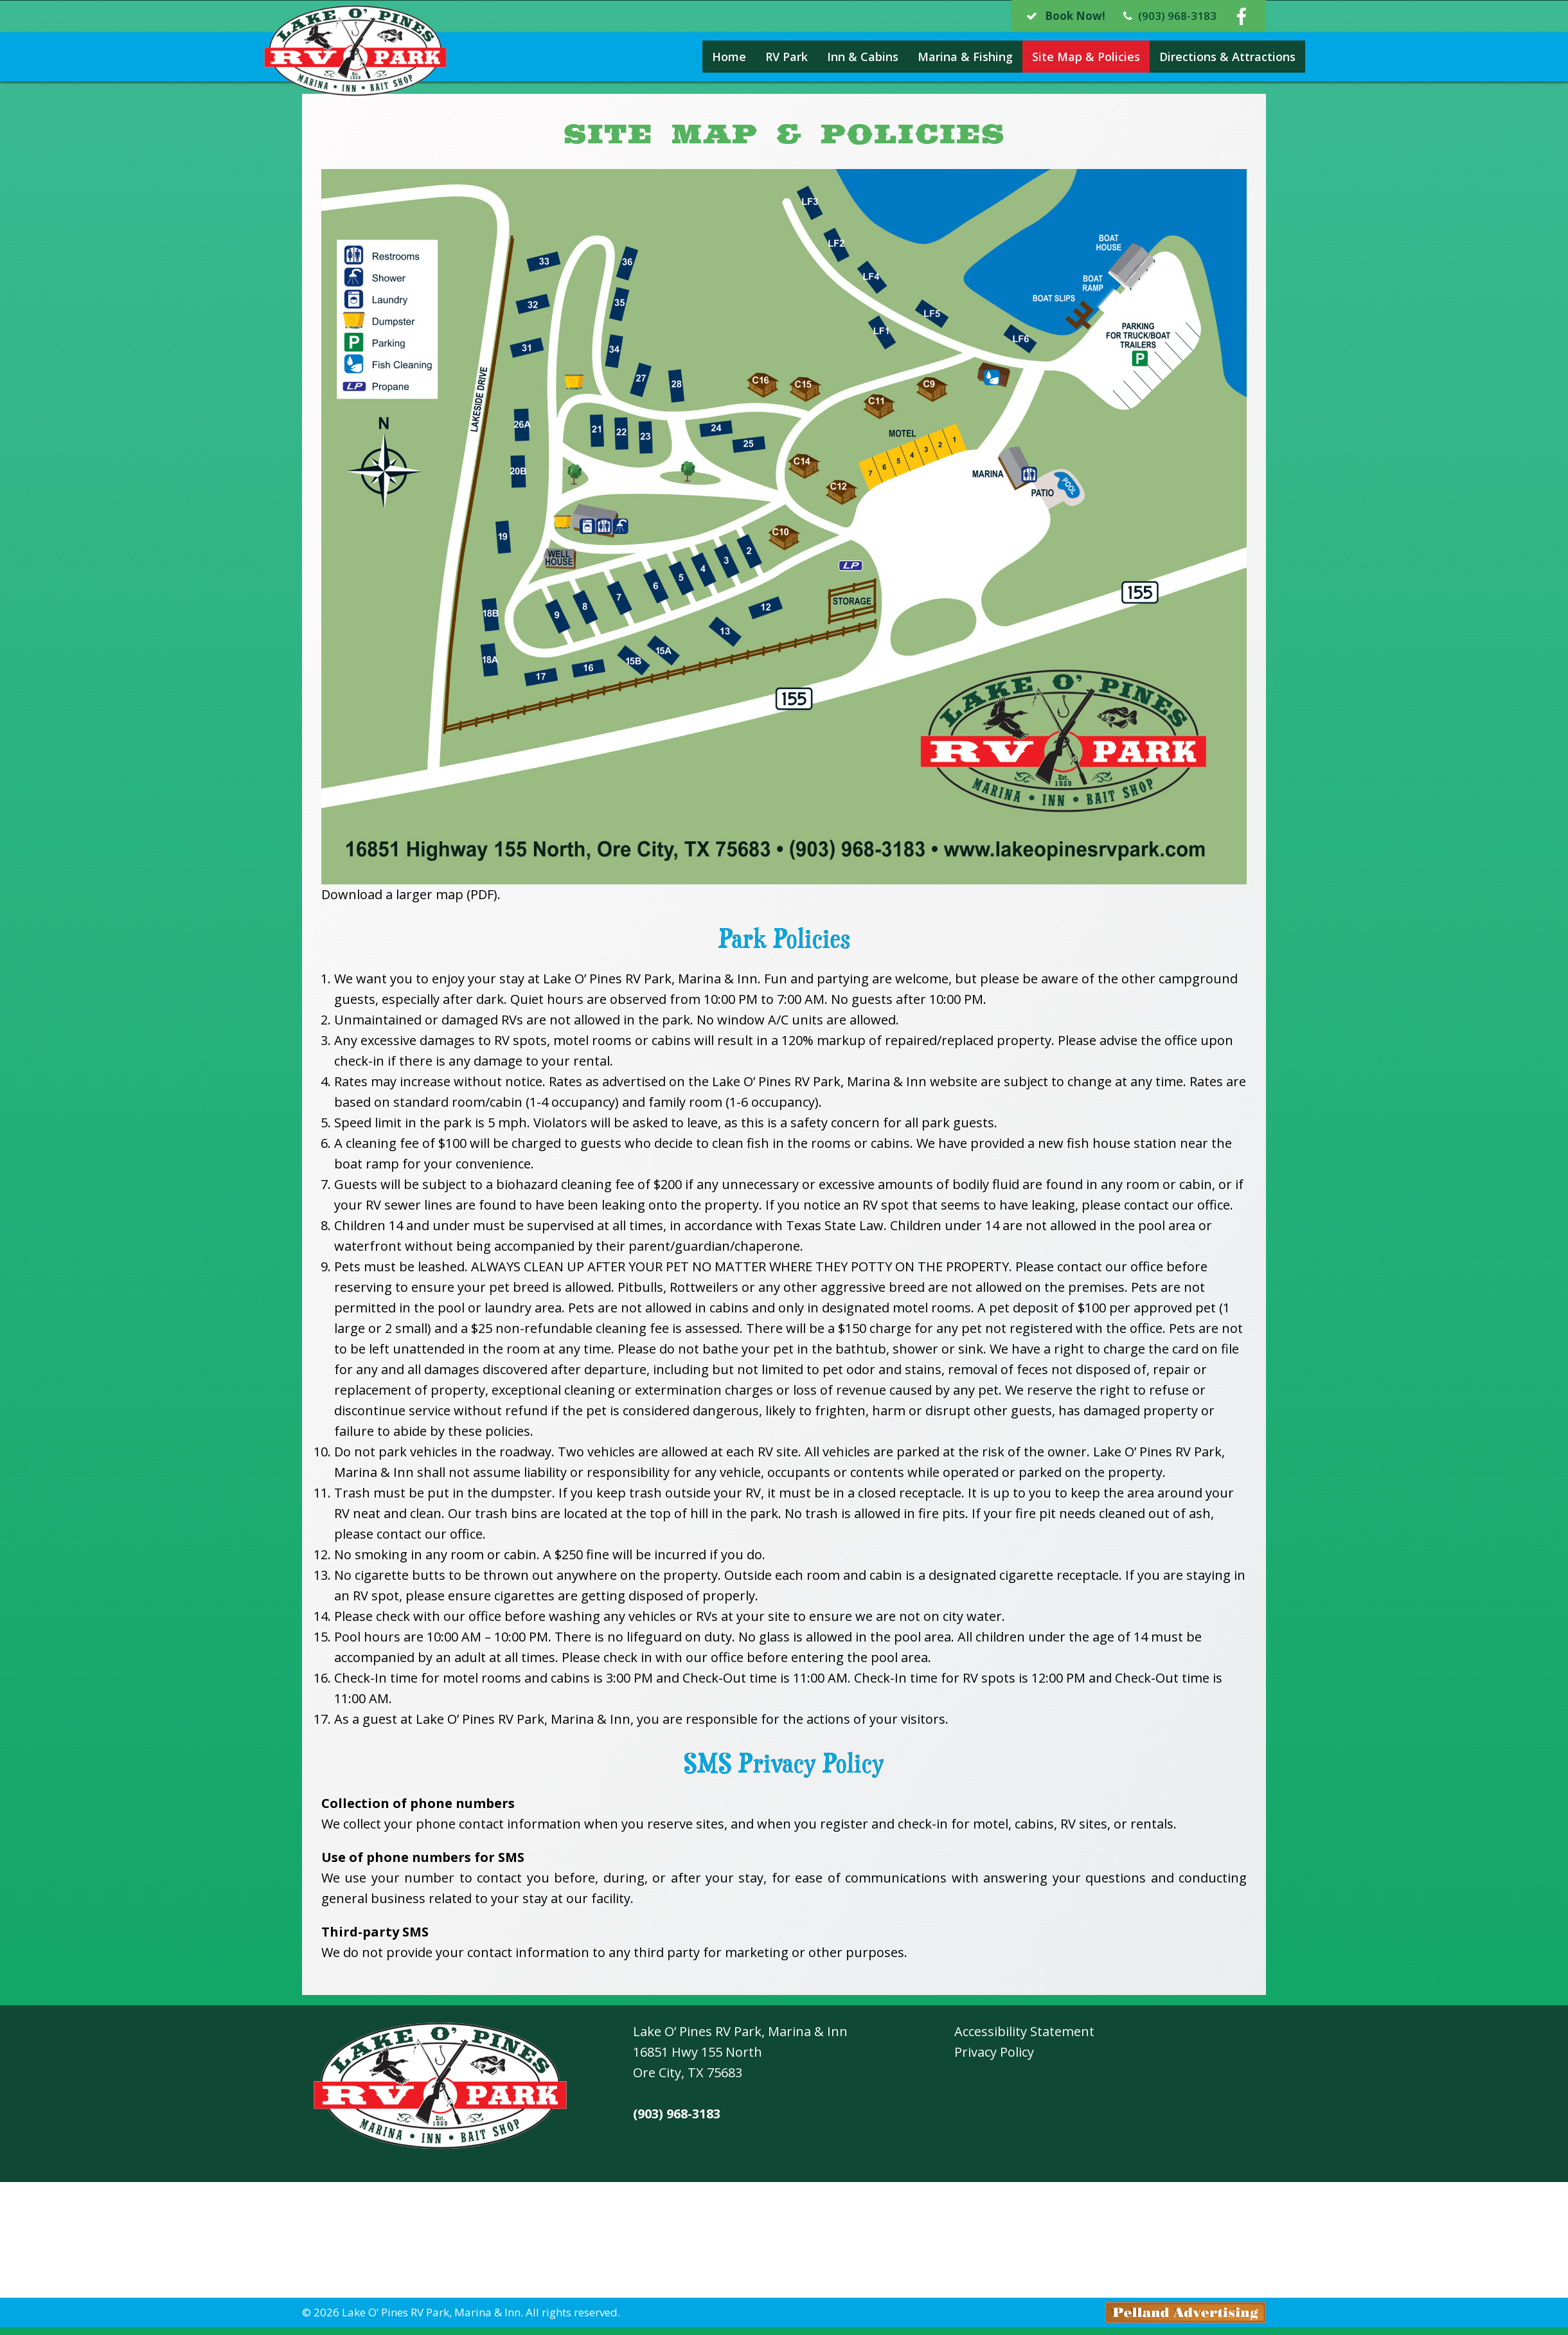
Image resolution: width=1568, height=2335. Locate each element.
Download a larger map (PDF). (411, 894)
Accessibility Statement (1024, 2031)
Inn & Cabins (823, 56)
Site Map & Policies (1047, 56)
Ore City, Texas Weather (784, 2240)
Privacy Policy (994, 2052)
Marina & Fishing (926, 56)
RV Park (747, 56)
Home (690, 56)
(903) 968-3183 (676, 2113)
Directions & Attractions (1188, 56)
